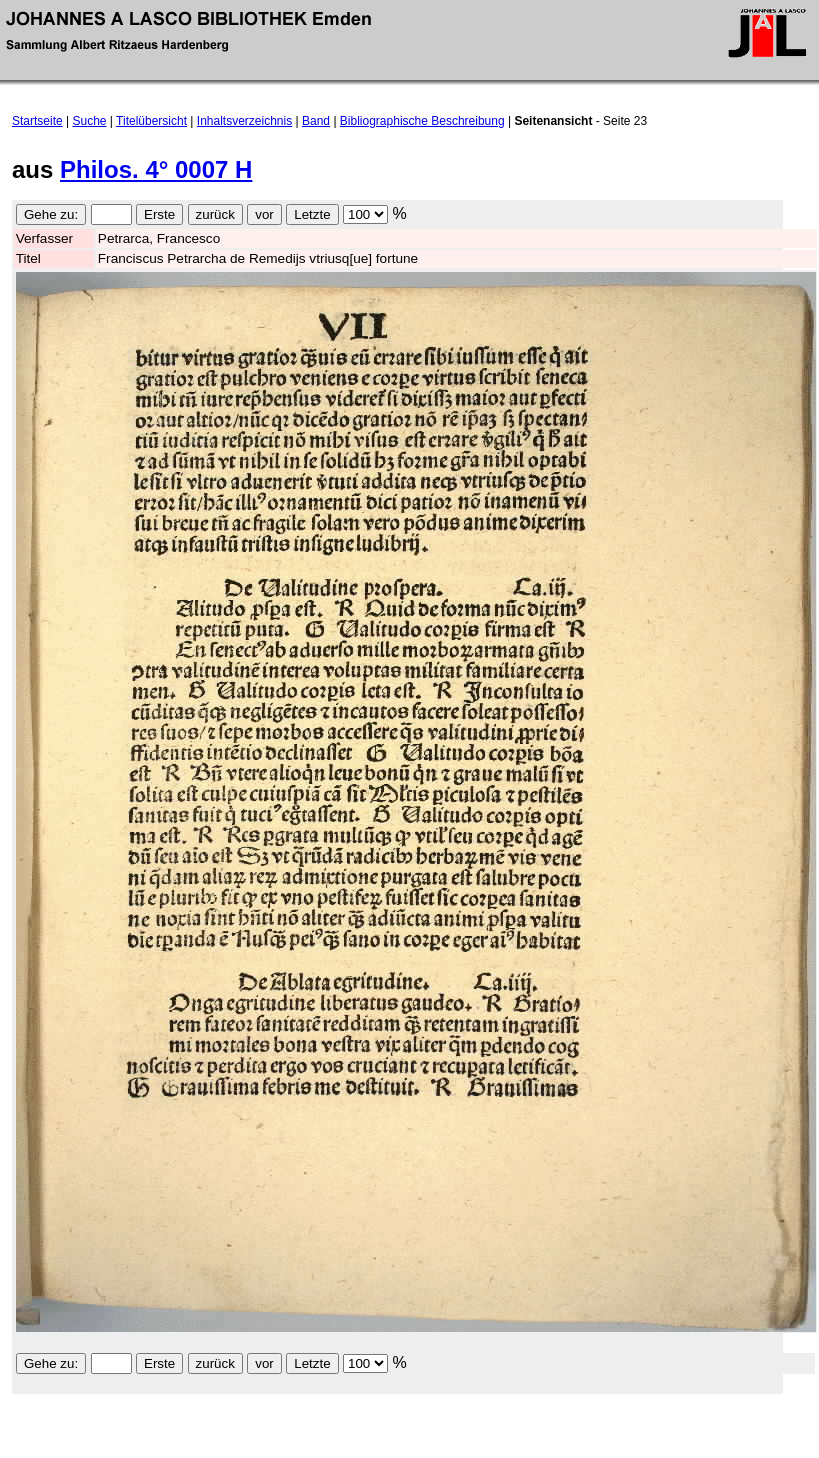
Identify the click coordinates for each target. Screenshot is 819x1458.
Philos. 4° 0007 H (156, 169)
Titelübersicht (151, 121)
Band (316, 121)
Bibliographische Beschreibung (422, 121)
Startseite (37, 121)
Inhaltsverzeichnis (244, 121)
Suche (90, 121)
